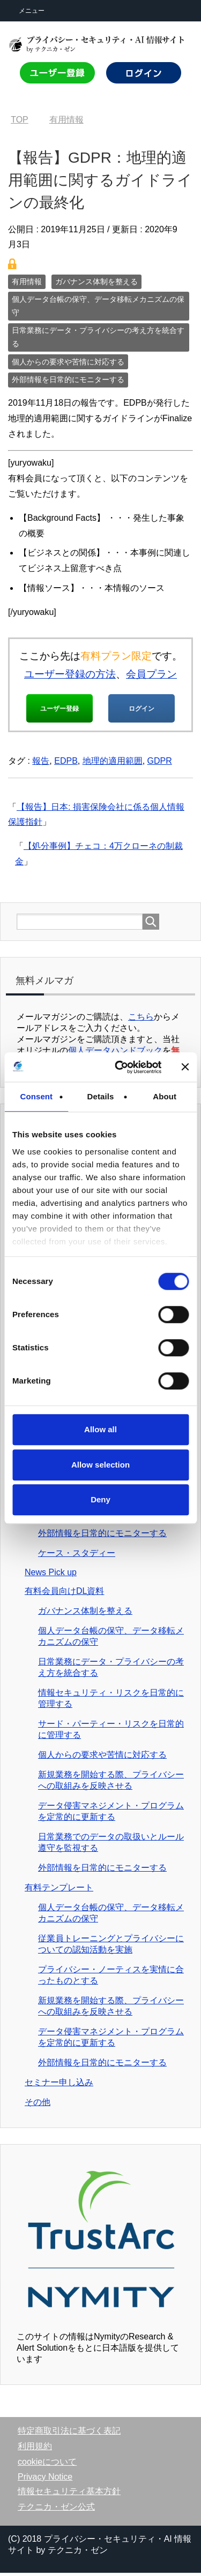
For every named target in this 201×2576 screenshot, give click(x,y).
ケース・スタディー (76, 1556)
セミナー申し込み (59, 2085)
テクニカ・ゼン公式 (56, 2509)
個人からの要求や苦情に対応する (68, 362)
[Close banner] (185, 1067)
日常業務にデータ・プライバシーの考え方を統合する (98, 337)
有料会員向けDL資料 (64, 1594)
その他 (37, 2105)
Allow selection (100, 1464)
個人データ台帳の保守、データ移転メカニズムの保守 (98, 306)
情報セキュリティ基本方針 (69, 2494)
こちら (141, 1019)
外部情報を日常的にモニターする (68, 379)
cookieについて (47, 2464)
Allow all (100, 1429)
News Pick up (51, 1575)
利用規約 (35, 2449)
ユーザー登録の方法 (70, 674)
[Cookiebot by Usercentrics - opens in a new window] (119, 1067)
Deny (100, 1499)
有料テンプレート (59, 1890)
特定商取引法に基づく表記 (69, 2433)
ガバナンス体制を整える (96, 281)
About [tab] (164, 1096)
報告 (40, 764)
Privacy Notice (45, 2479)
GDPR (159, 764)
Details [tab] (100, 1096)
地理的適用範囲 (113, 764)
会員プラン (151, 674)
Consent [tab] (36, 1096)
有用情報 (27, 281)
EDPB (66, 764)
